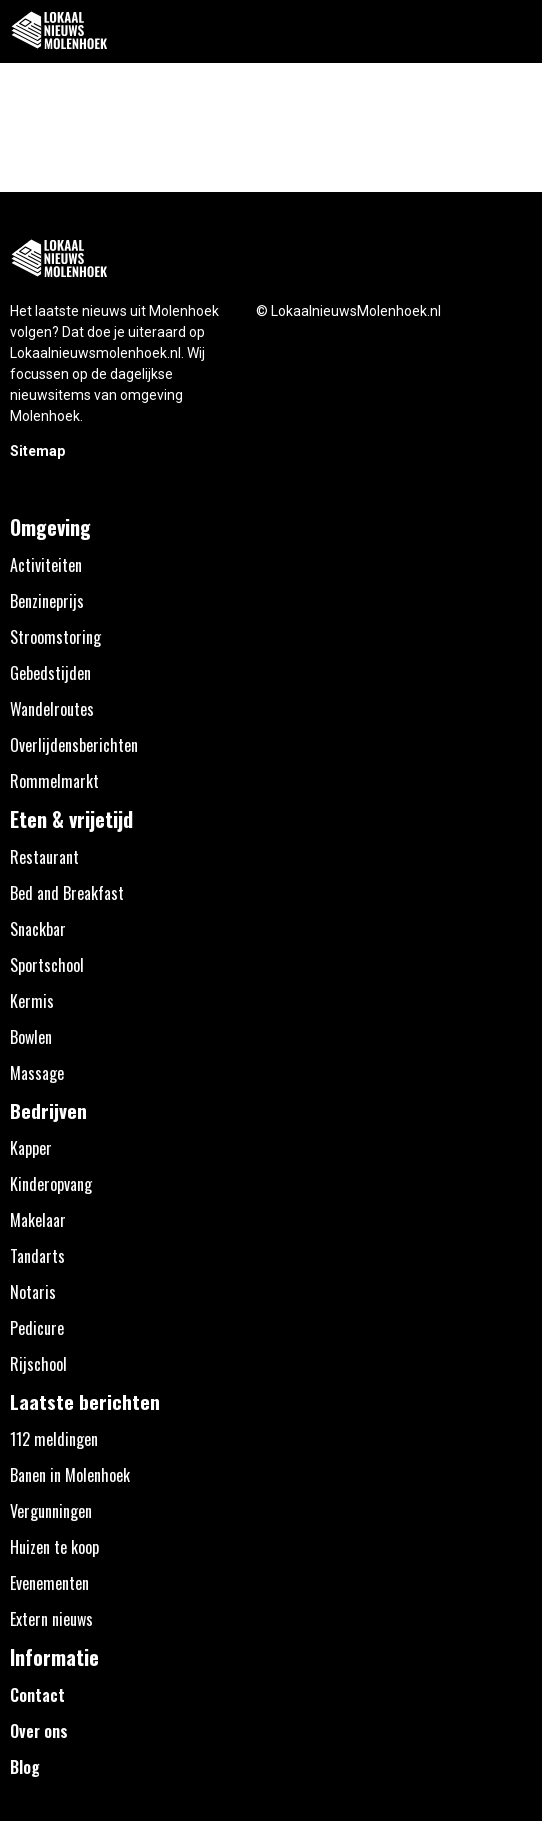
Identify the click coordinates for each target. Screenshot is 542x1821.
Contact (37, 1695)
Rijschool (38, 1364)
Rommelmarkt (54, 781)
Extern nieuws (51, 1619)
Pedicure (37, 1328)
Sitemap (37, 451)
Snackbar (38, 929)
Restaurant (44, 857)
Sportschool (47, 965)
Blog (25, 1767)
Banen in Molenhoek (70, 1475)
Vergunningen (51, 1511)
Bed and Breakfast (67, 893)
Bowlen (31, 1037)
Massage (37, 1073)
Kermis (32, 1001)
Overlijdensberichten (74, 745)
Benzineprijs (47, 601)
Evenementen (49, 1583)
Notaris (33, 1292)
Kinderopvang (51, 1184)
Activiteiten (46, 565)
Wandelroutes (52, 709)
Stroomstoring (55, 637)
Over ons (39, 1731)
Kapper (31, 1148)
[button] (515, 31)
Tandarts (37, 1256)
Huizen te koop (54, 1547)
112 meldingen (54, 1439)
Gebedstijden (50, 673)
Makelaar (38, 1220)
